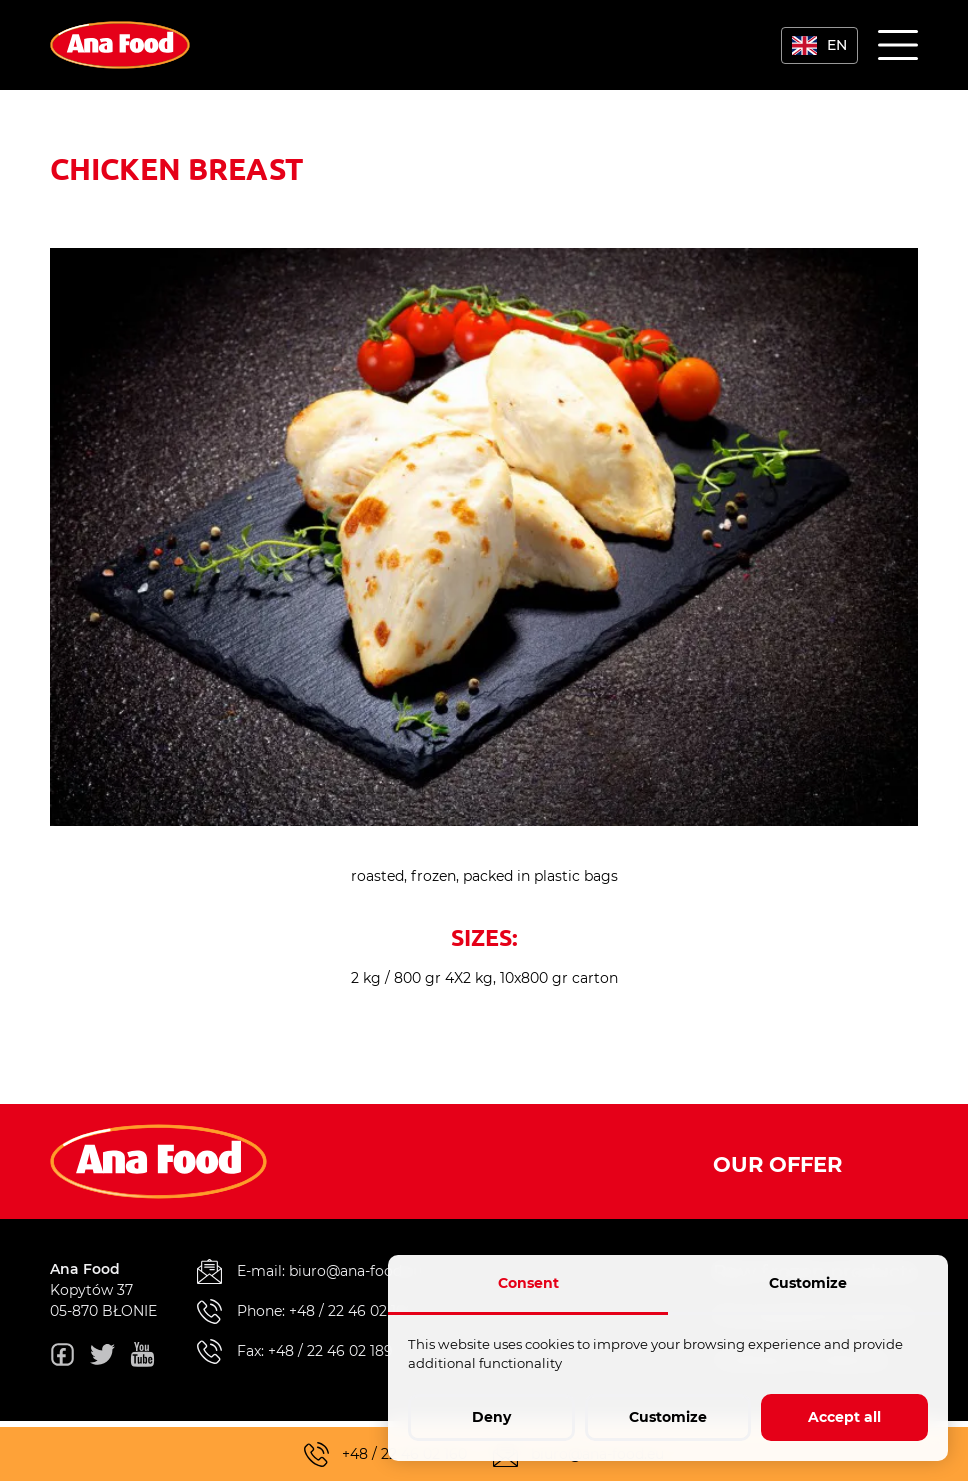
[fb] (62, 1357)
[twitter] (102, 1357)
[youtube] (142, 1357)
